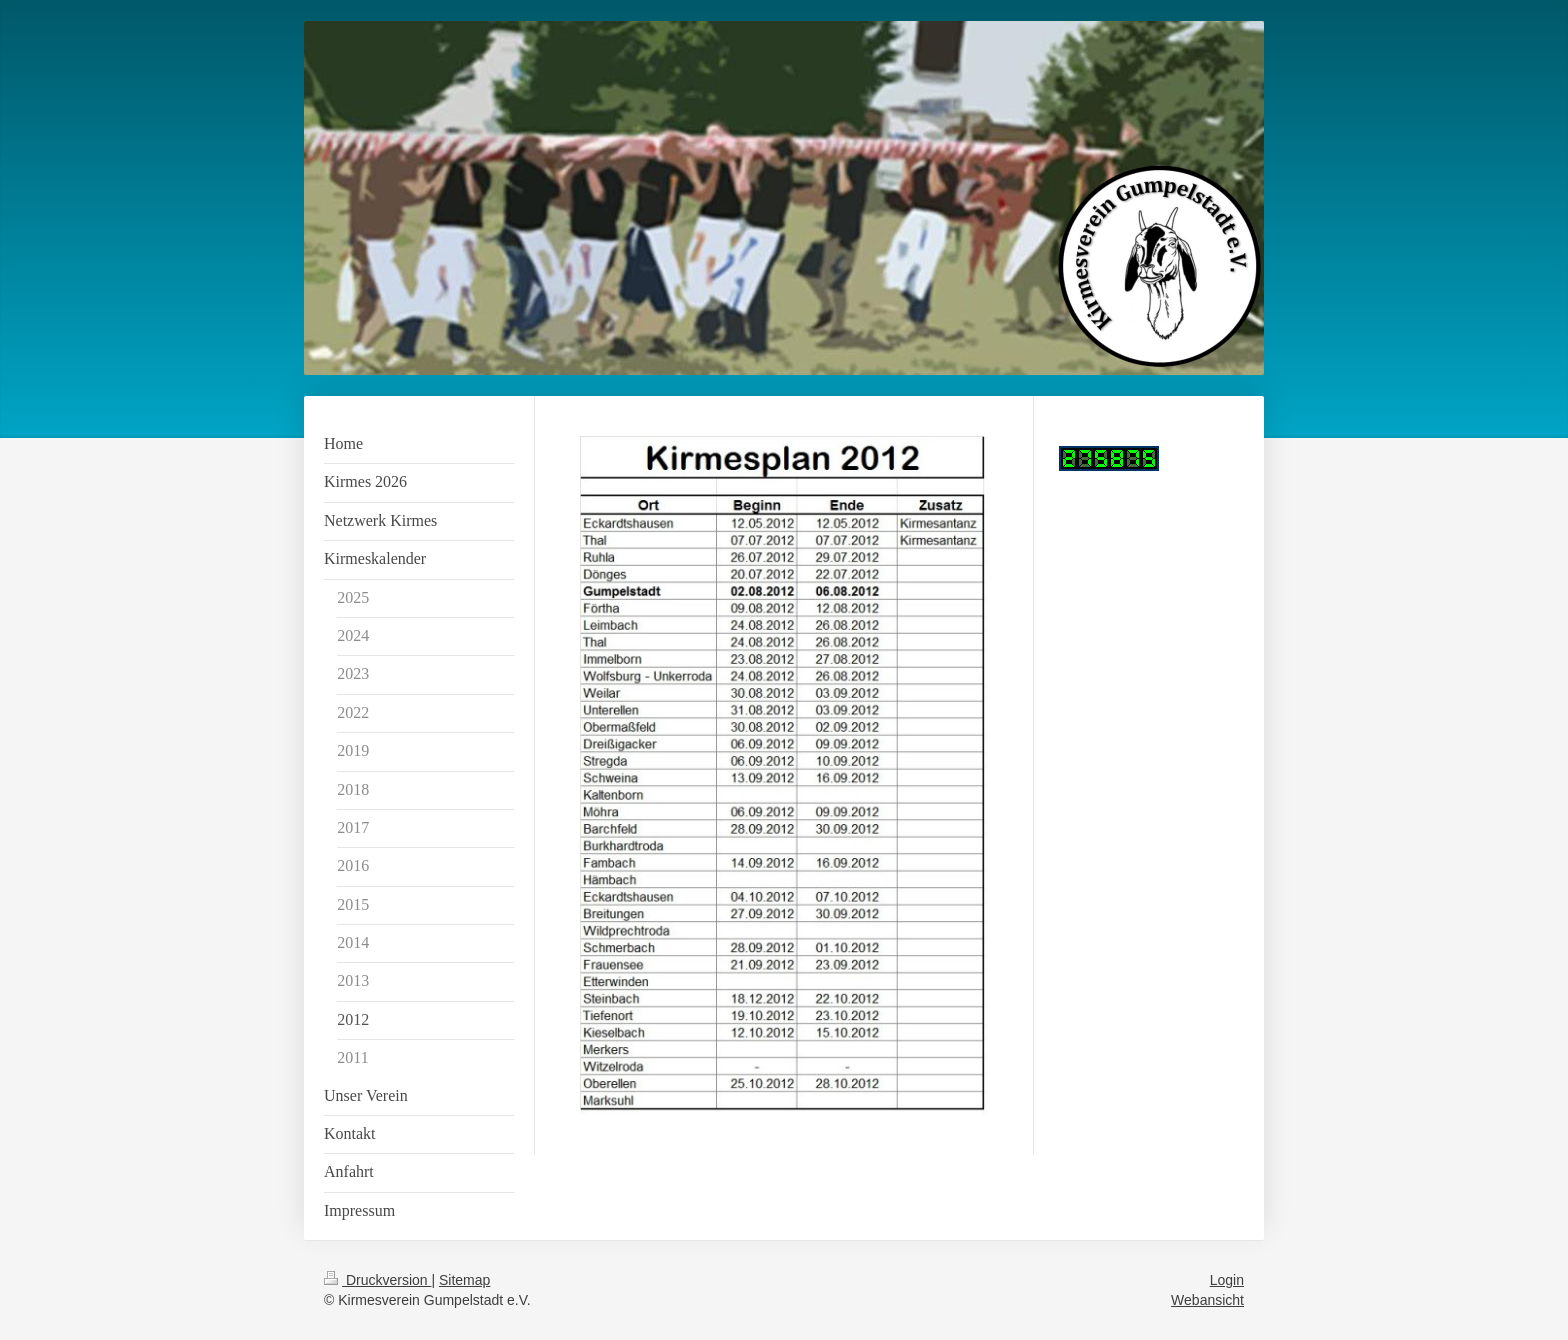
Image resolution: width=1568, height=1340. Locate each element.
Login (1227, 1280)
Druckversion (377, 1280)
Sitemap (464, 1280)
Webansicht (1207, 1300)
